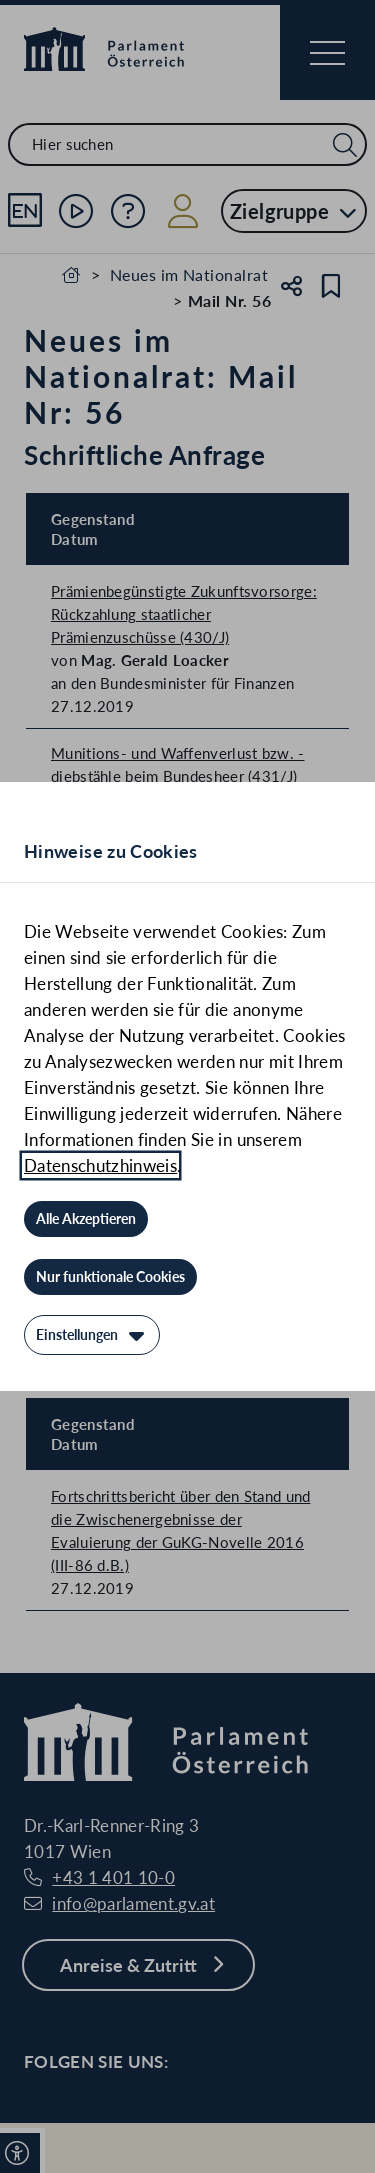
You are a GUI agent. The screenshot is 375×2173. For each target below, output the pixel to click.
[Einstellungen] (92, 1335)
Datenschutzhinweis (100, 1165)
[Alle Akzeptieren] (86, 1219)
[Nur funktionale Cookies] (110, 1277)
